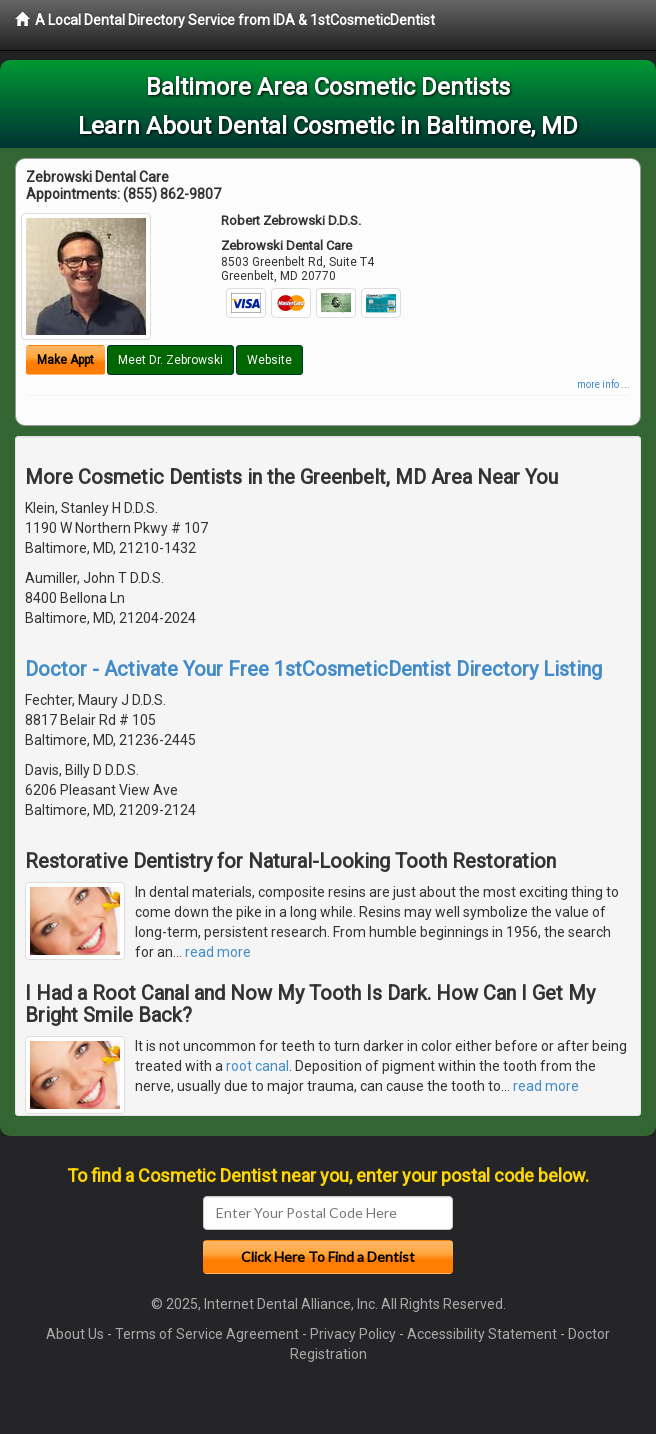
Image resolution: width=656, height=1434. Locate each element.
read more (218, 952)
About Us (75, 1334)
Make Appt (65, 360)
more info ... (603, 384)
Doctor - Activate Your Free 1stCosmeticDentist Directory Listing (313, 669)
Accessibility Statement (482, 1334)
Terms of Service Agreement (207, 1334)
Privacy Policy (353, 1334)
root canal (257, 1066)
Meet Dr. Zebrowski (170, 360)
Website (269, 360)
